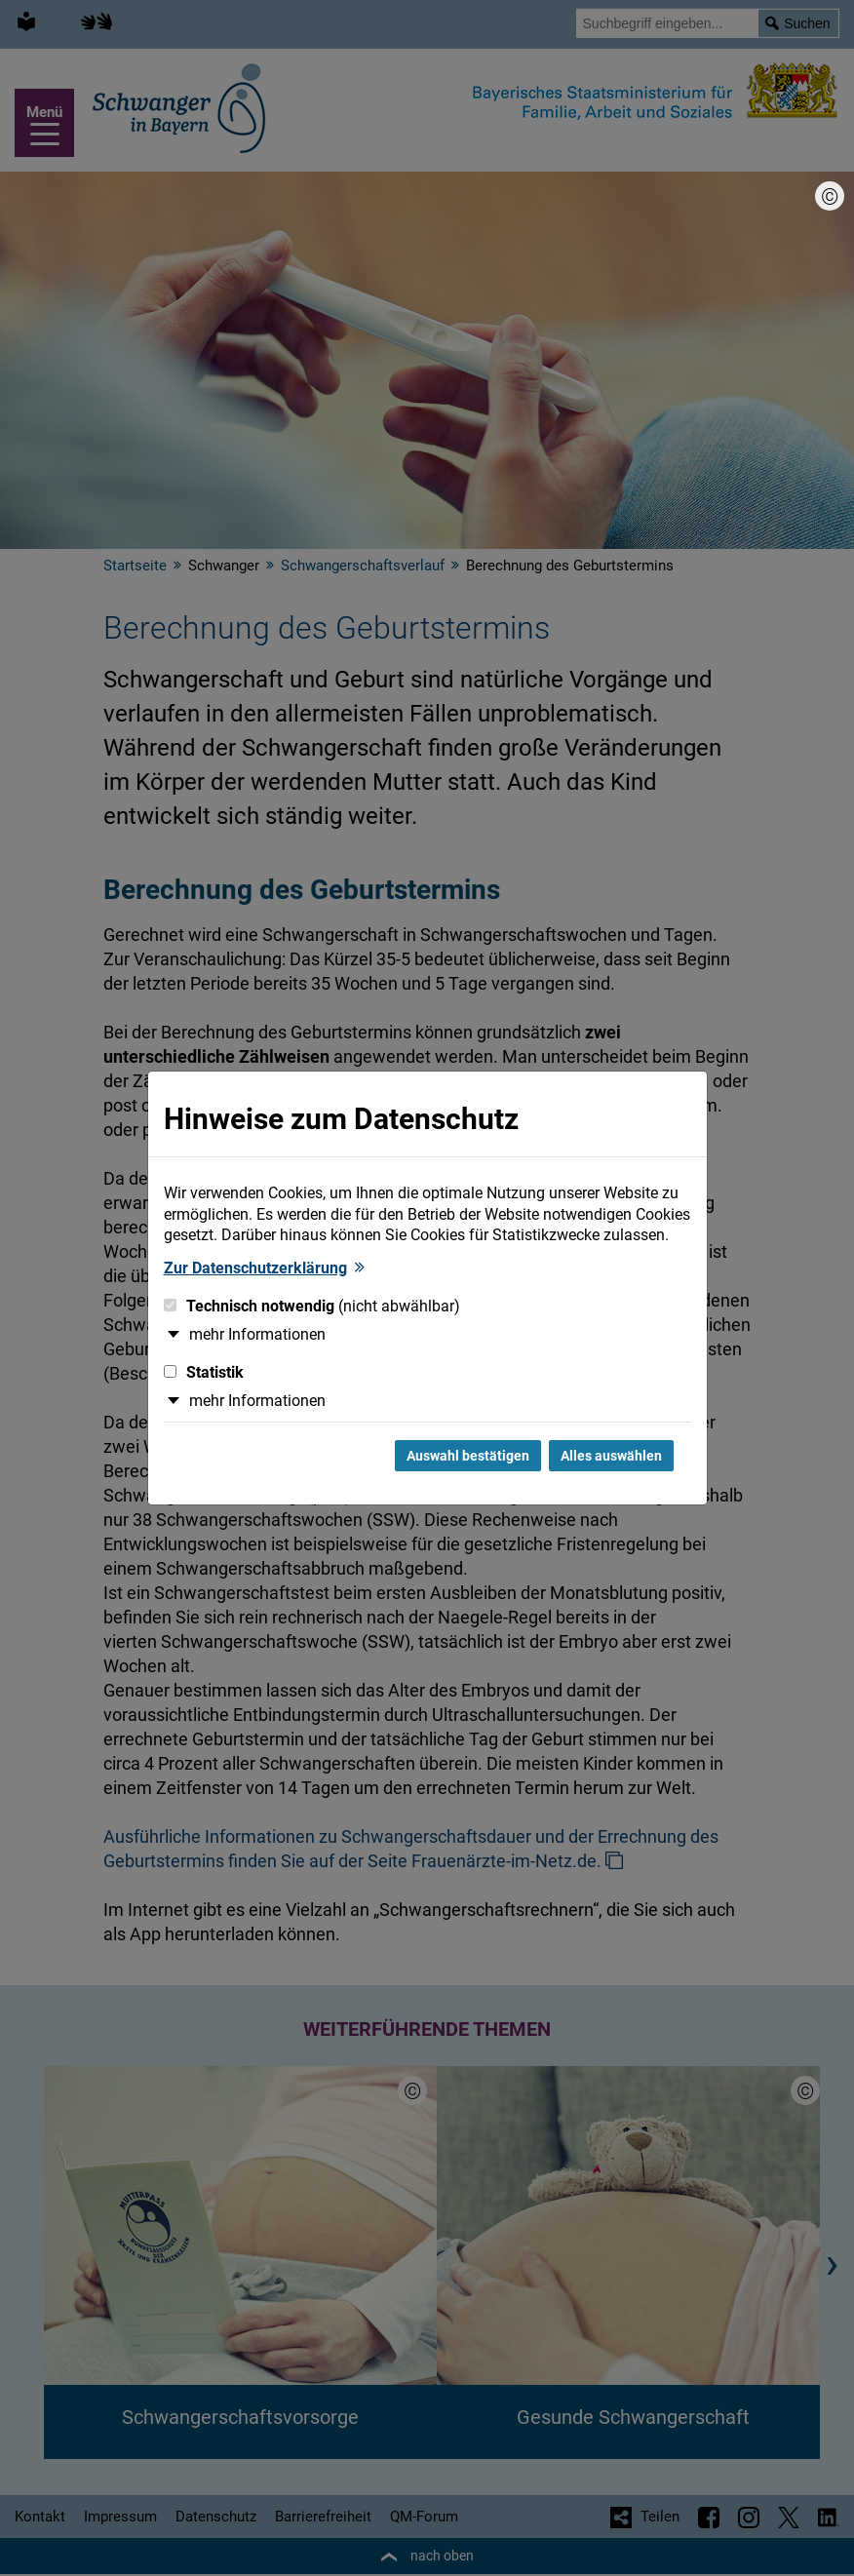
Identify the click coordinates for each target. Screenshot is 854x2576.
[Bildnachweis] (829, 196)
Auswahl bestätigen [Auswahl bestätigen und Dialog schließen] (468, 1456)
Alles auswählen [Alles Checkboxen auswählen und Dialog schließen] (611, 1456)
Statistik (204, 1372)
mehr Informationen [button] (257, 1334)
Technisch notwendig (312, 1306)
